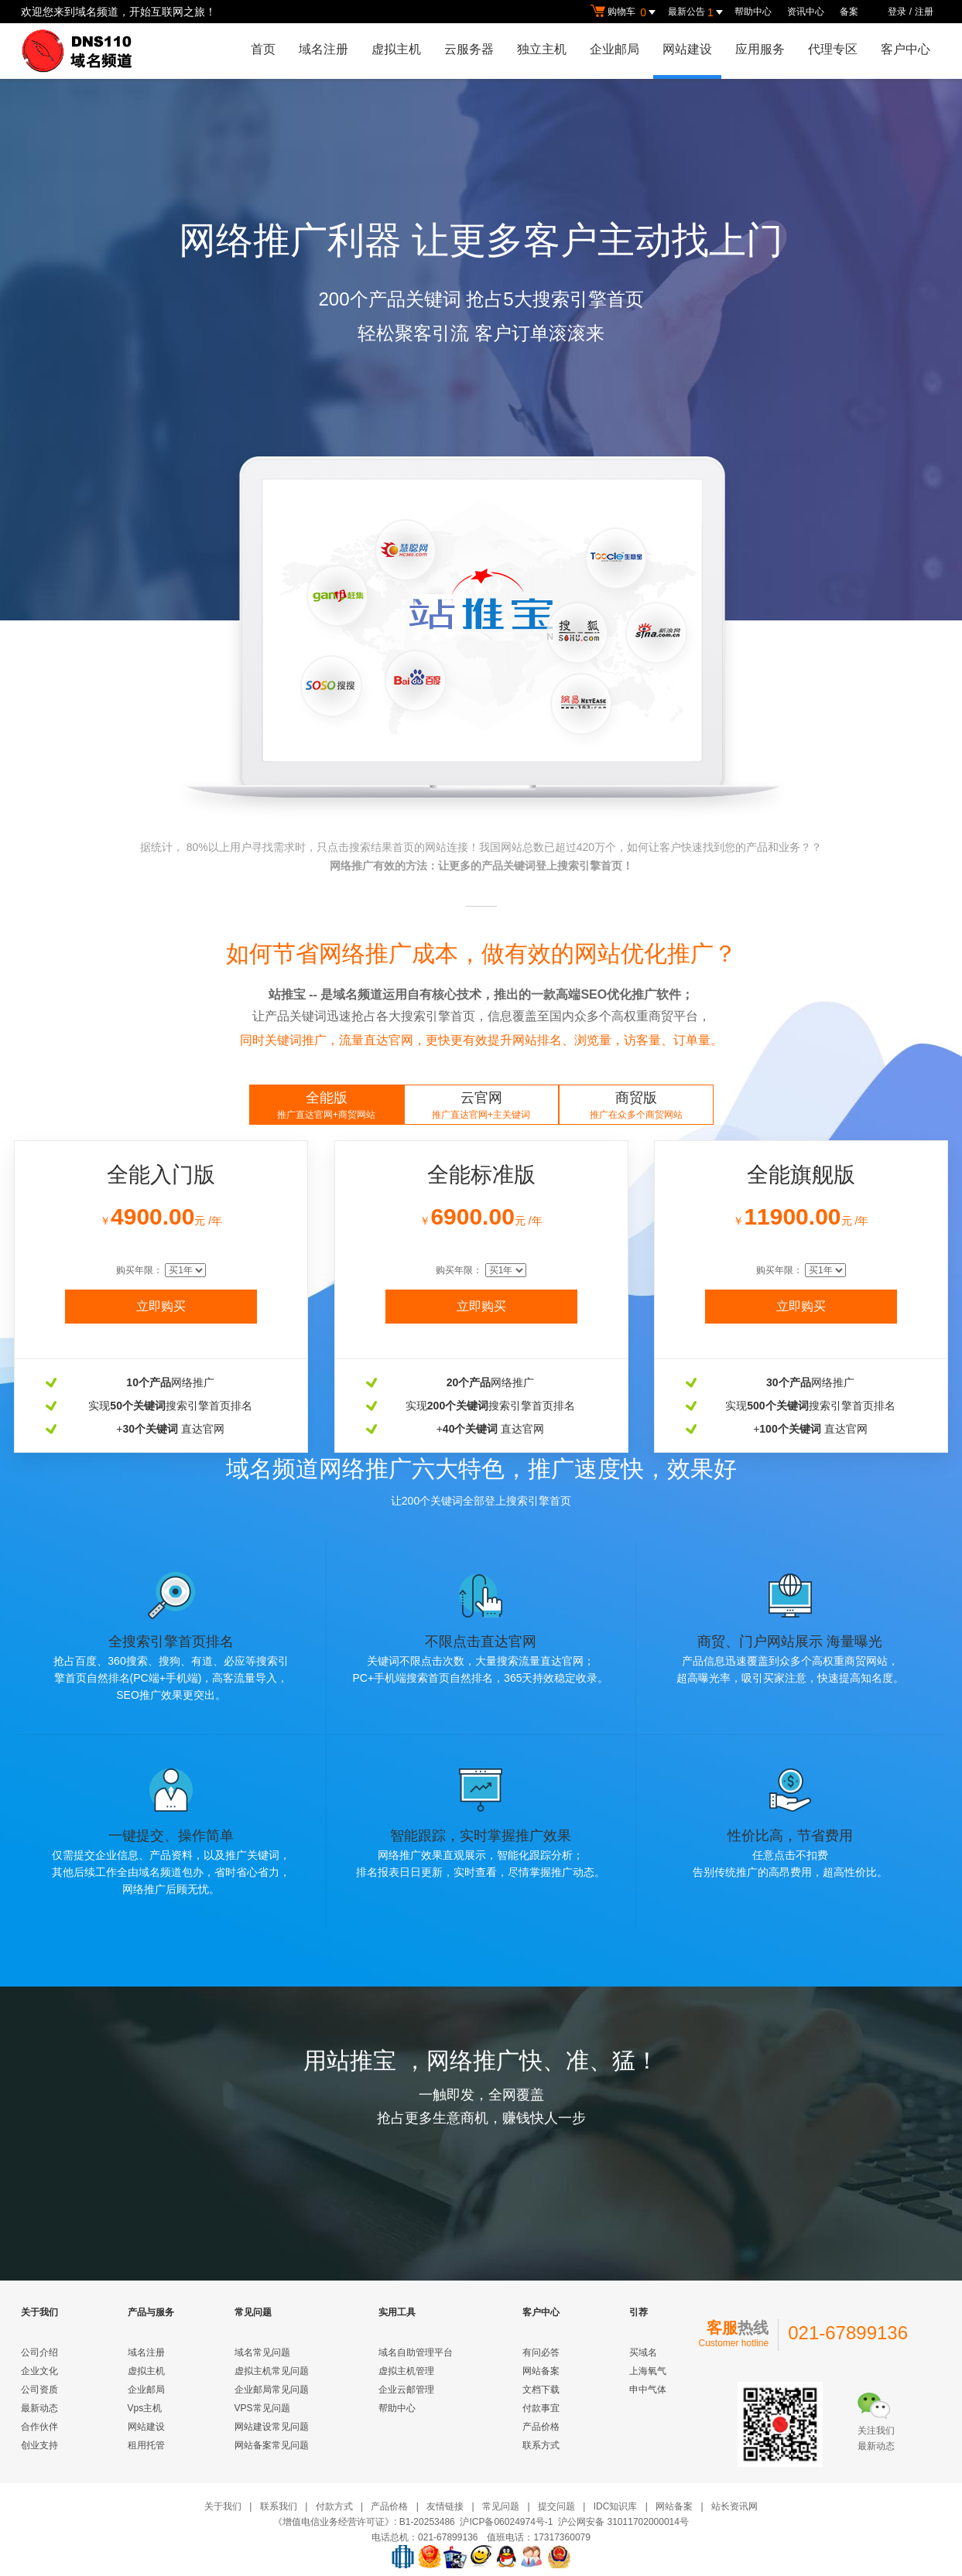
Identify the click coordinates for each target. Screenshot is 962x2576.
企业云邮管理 (406, 2389)
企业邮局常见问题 (272, 2389)
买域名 (643, 2352)
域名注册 (323, 49)
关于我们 (222, 2506)
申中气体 (647, 2389)
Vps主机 (145, 2408)
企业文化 (39, 2371)
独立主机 (542, 49)
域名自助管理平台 (415, 2352)
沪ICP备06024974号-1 (506, 2521)
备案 (849, 11)
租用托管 (146, 2445)
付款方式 (334, 2506)
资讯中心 (805, 11)
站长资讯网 (734, 2506)
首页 (263, 49)
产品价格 (541, 2426)
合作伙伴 (39, 2426)
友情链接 (445, 2506)
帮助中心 (753, 11)
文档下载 (541, 2389)
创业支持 (39, 2445)
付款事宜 (541, 2408)
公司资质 (39, 2389)
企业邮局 (614, 49)
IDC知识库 (616, 2506)
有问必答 (541, 2352)
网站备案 (541, 2371)
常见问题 (500, 2506)
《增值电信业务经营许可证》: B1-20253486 (364, 2521)
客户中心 (905, 49)
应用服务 (760, 49)
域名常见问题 (262, 2352)
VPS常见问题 (262, 2408)
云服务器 (469, 49)
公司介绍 (39, 2352)
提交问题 (556, 2506)
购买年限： (140, 1270)
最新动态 (39, 2408)
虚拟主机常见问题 (272, 2371)
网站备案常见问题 (272, 2445)
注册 (924, 11)
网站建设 (687, 49)
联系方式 (541, 2445)
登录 (897, 11)
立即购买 (161, 1306)
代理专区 (833, 49)
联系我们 (278, 2506)
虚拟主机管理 (406, 2371)
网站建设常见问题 (272, 2426)
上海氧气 (647, 2371)
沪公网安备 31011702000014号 (623, 2521)
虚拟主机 (396, 49)
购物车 (625, 12)
